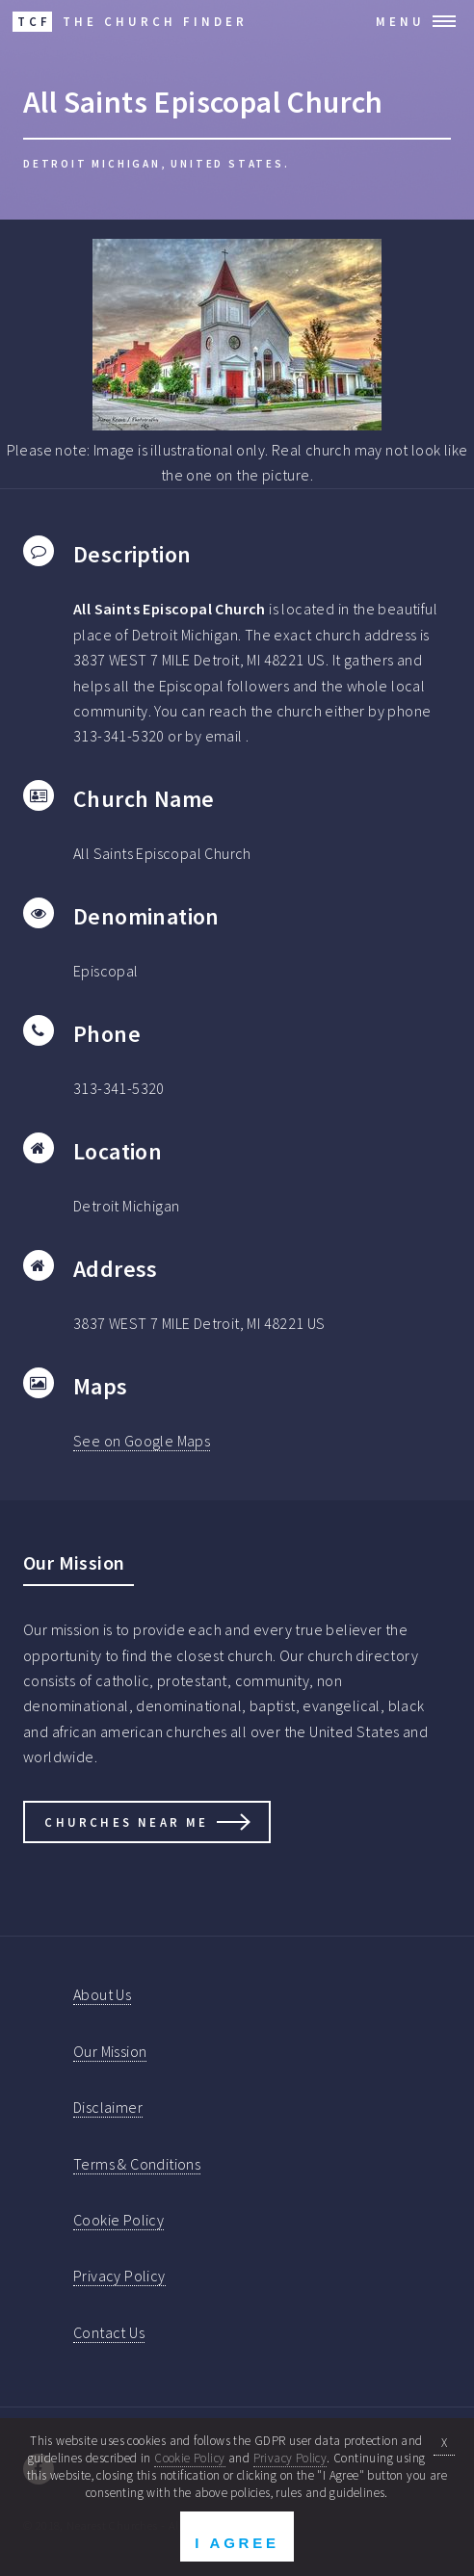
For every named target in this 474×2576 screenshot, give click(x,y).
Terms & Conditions (136, 2163)
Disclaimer (108, 2107)
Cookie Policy (118, 2219)
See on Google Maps (141, 1440)
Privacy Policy (119, 2275)
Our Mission (109, 2051)
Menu (400, 21)
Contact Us (109, 2332)
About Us (102, 1994)
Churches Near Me (126, 1822)
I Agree (236, 2543)
